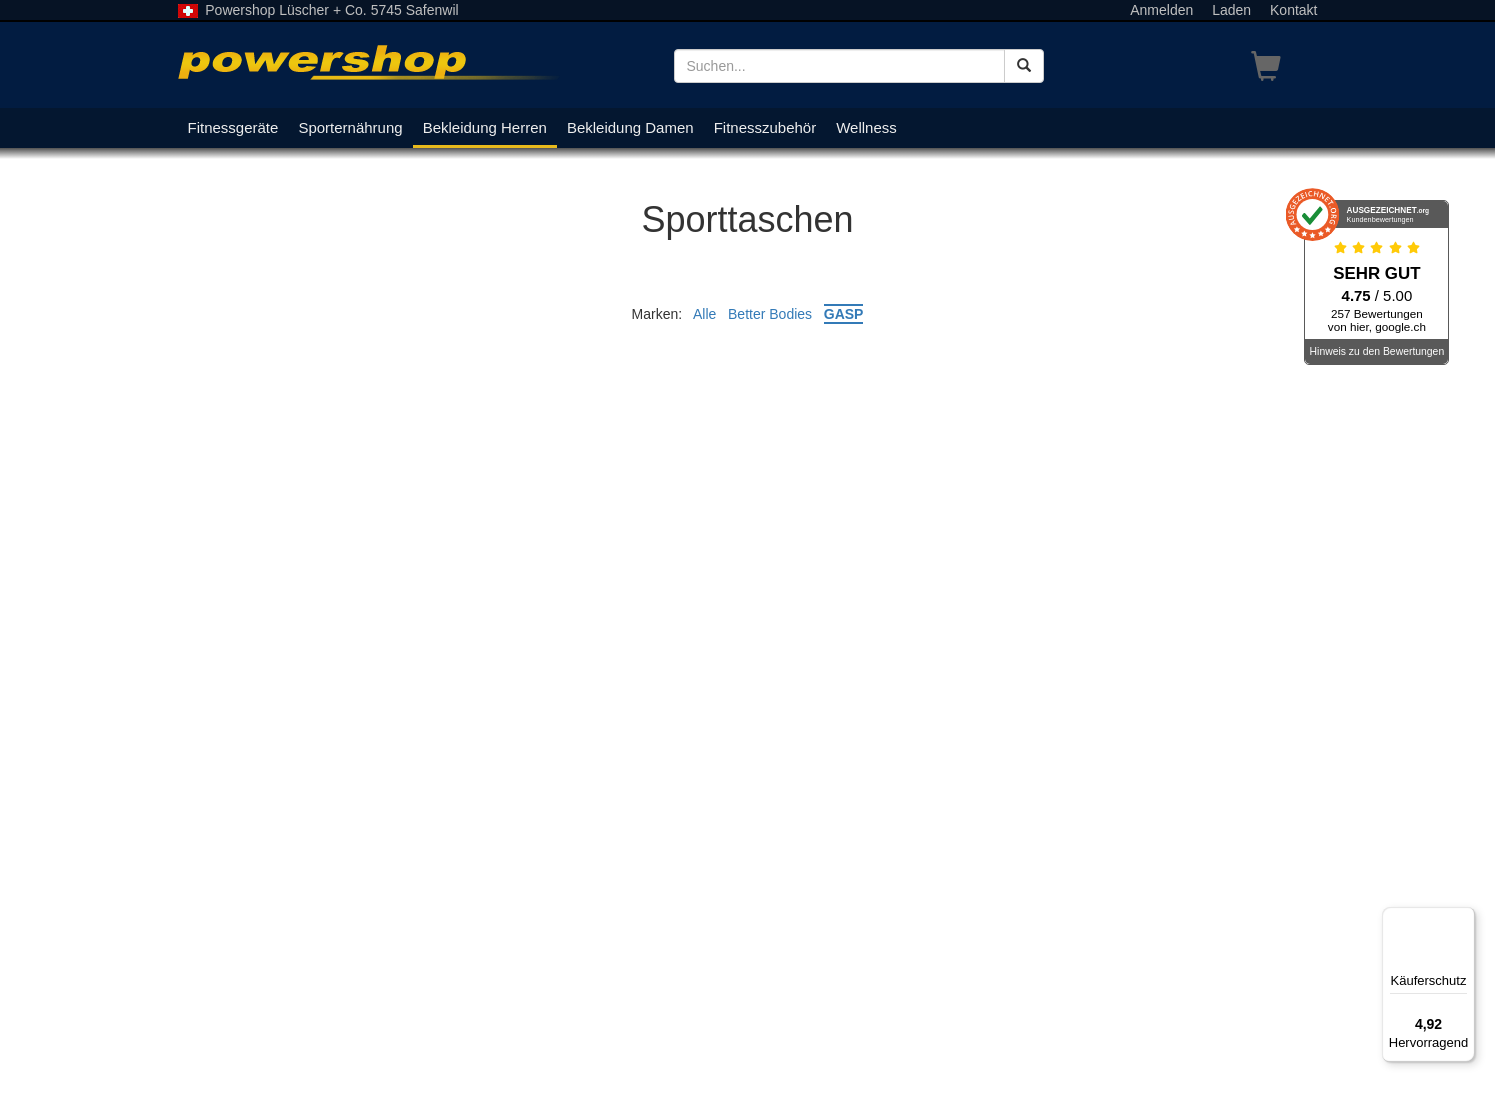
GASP (844, 314)
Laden (1231, 10)
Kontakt (1293, 10)
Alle (704, 314)
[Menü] (1463, 919)
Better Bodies (770, 314)
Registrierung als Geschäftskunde (868, 946)
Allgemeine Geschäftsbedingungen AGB (888, 966)
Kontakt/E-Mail (540, 1046)
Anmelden (1161, 10)
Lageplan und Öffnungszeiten (269, 1026)
